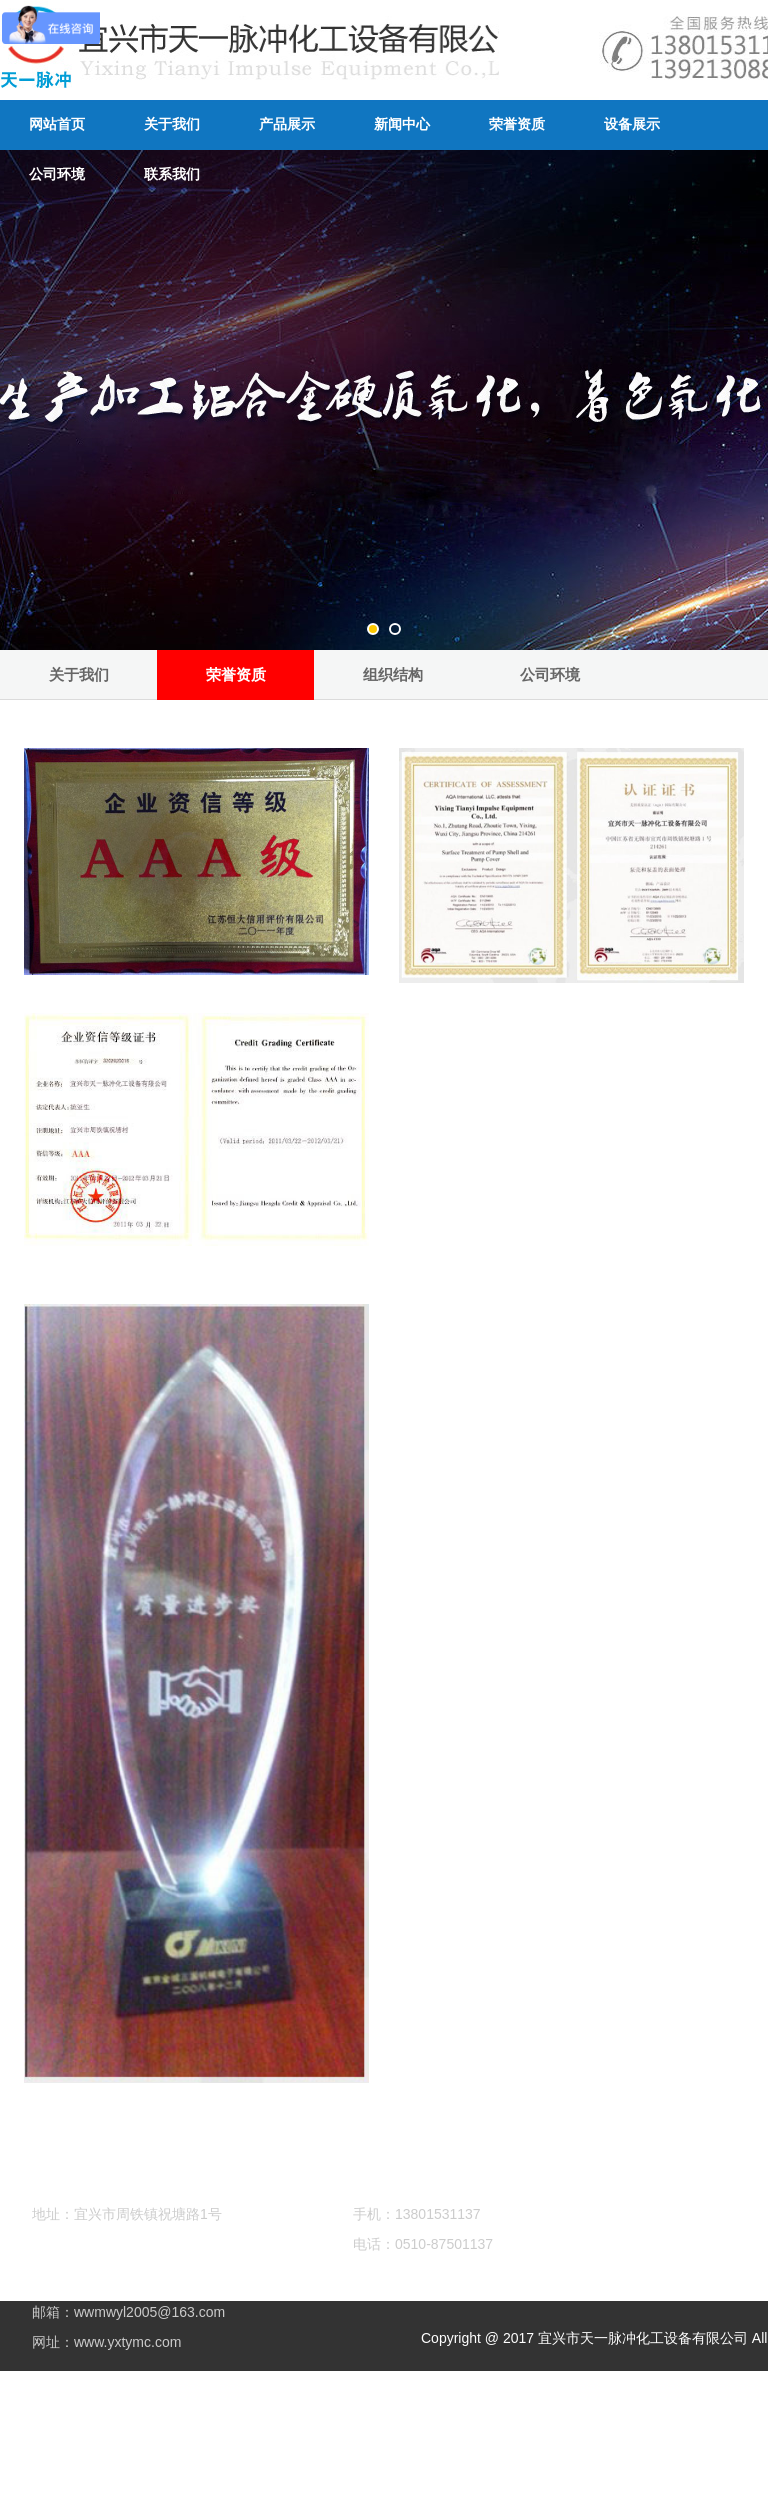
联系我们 (172, 174)
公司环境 (550, 674)
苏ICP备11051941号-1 (241, 2408)
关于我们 (172, 124)
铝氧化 (105, 2478)
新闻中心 (402, 124)
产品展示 (287, 124)
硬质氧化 (158, 2478)
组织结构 (393, 674)
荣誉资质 (517, 124)
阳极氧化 (218, 2478)
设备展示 (632, 124)
